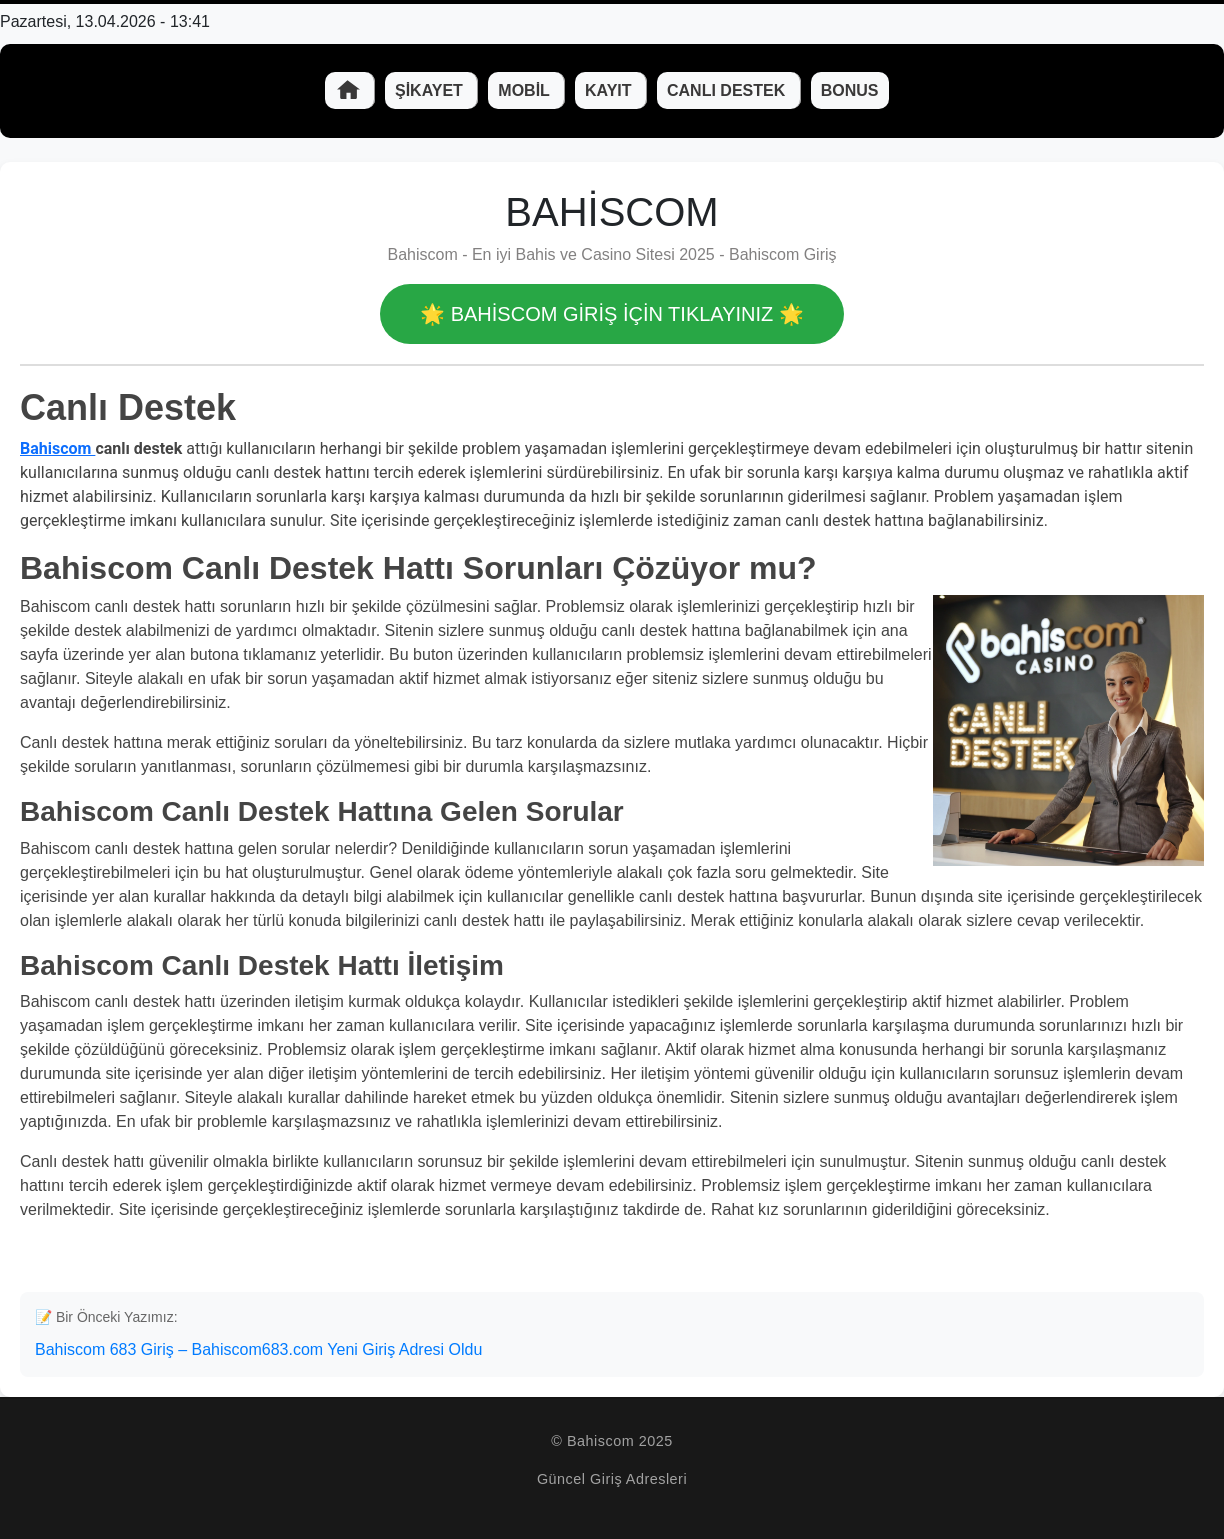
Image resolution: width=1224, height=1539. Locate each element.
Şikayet (431, 90)
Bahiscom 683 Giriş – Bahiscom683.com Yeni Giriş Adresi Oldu (258, 1349)
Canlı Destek (728, 90)
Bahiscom (57, 448)
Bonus (850, 90)
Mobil (526, 90)
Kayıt (610, 90)
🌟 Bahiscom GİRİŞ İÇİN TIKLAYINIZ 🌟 (612, 314)
